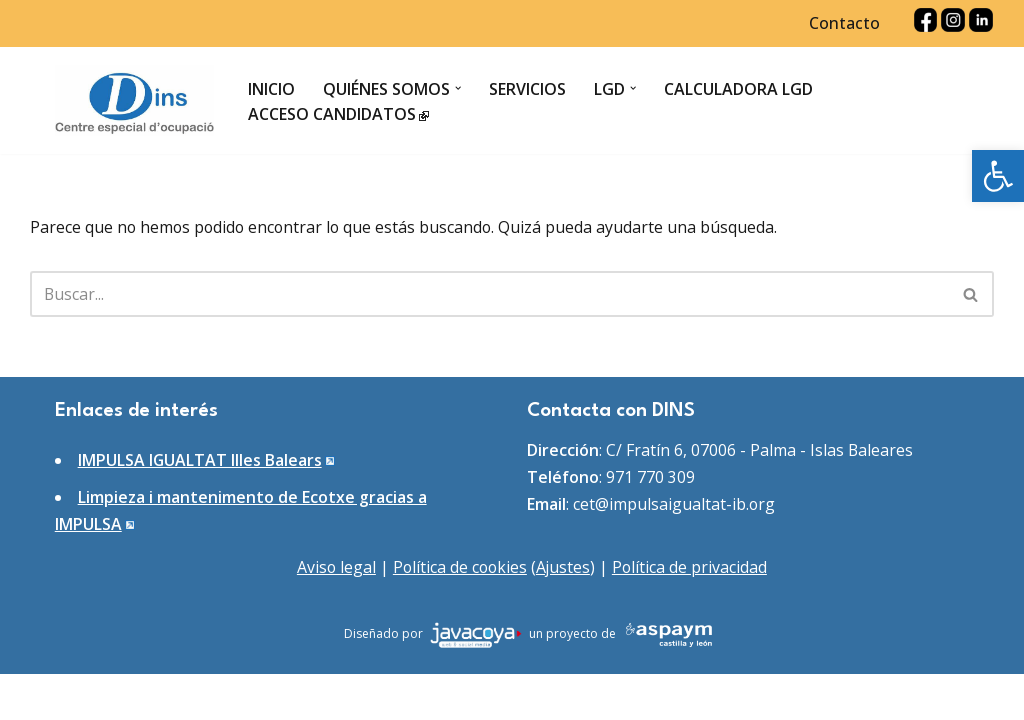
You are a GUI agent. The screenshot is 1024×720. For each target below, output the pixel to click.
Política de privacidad (692, 613)
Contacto (843, 24)
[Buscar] (489, 295)
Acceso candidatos (339, 114)
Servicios (528, 89)
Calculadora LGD (740, 89)
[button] (998, 176)
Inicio (272, 89)
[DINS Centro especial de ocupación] (135, 101)
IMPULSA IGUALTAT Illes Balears (200, 505)
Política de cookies (459, 613)
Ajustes (564, 613)
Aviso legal (334, 613)
